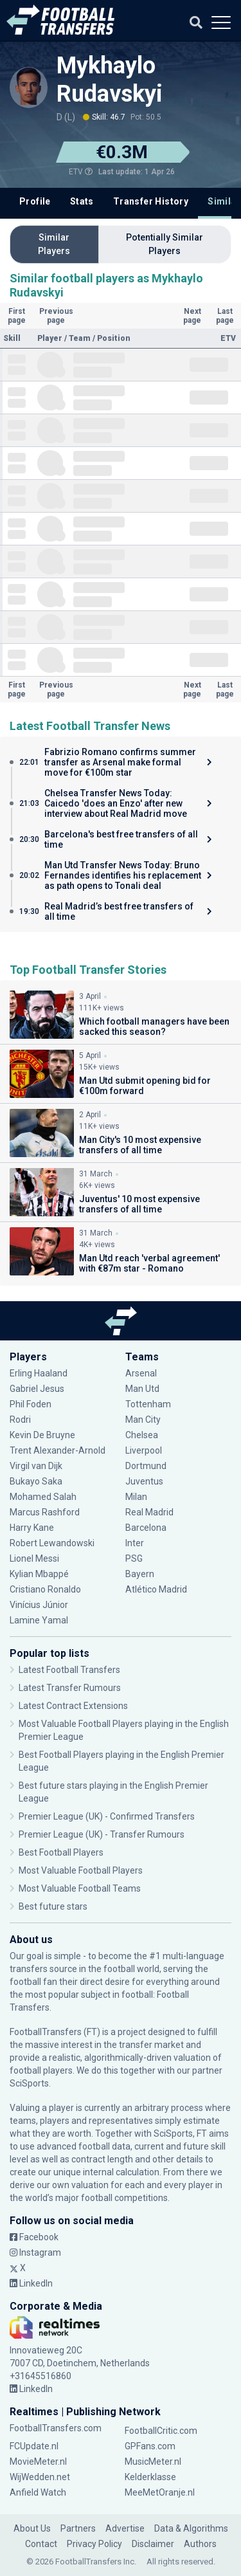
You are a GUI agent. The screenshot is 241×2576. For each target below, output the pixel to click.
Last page (225, 316)
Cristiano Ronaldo (45, 1589)
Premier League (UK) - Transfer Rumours (101, 1834)
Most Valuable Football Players (81, 1870)
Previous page (56, 316)
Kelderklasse (150, 2477)
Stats (82, 201)
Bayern (139, 1574)
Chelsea (141, 1435)
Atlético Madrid (156, 1589)
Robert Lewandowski (52, 1543)
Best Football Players (61, 1852)
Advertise (125, 2528)
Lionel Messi (35, 1558)
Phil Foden (30, 1404)
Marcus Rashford (45, 1512)
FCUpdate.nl (34, 2446)
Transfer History (150, 201)
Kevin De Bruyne (42, 1435)
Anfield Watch (38, 2492)
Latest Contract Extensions (73, 1706)
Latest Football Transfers (69, 1670)
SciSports (29, 2083)
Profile (35, 201)
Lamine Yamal (39, 1620)
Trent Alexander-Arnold (58, 1450)
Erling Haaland (38, 1373)
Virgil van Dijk (36, 1466)
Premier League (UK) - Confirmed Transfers (107, 1816)
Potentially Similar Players (164, 244)
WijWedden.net (40, 2477)
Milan (136, 1497)
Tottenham (148, 1404)
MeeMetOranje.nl (160, 2492)
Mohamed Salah (43, 1497)
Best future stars (53, 1906)
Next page (192, 316)
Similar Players (54, 244)
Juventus (144, 1481)
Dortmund (145, 1466)
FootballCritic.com (161, 2430)
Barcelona (145, 1527)
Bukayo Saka (36, 1481)
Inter (134, 1543)
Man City (143, 1419)
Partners (78, 2528)
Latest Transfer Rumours (70, 1688)
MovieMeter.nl (38, 2461)
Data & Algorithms (191, 2528)
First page (17, 316)
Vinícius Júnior (39, 1605)
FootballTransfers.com (56, 2428)
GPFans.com (150, 2446)
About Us (32, 2528)
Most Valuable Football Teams (80, 1888)
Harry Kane (32, 1527)
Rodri (20, 1419)
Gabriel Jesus (37, 1389)
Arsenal (141, 1373)
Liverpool (143, 1450)
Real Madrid (149, 1512)
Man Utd (142, 1389)
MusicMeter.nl (153, 2461)
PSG (134, 1558)
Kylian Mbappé (39, 1574)
